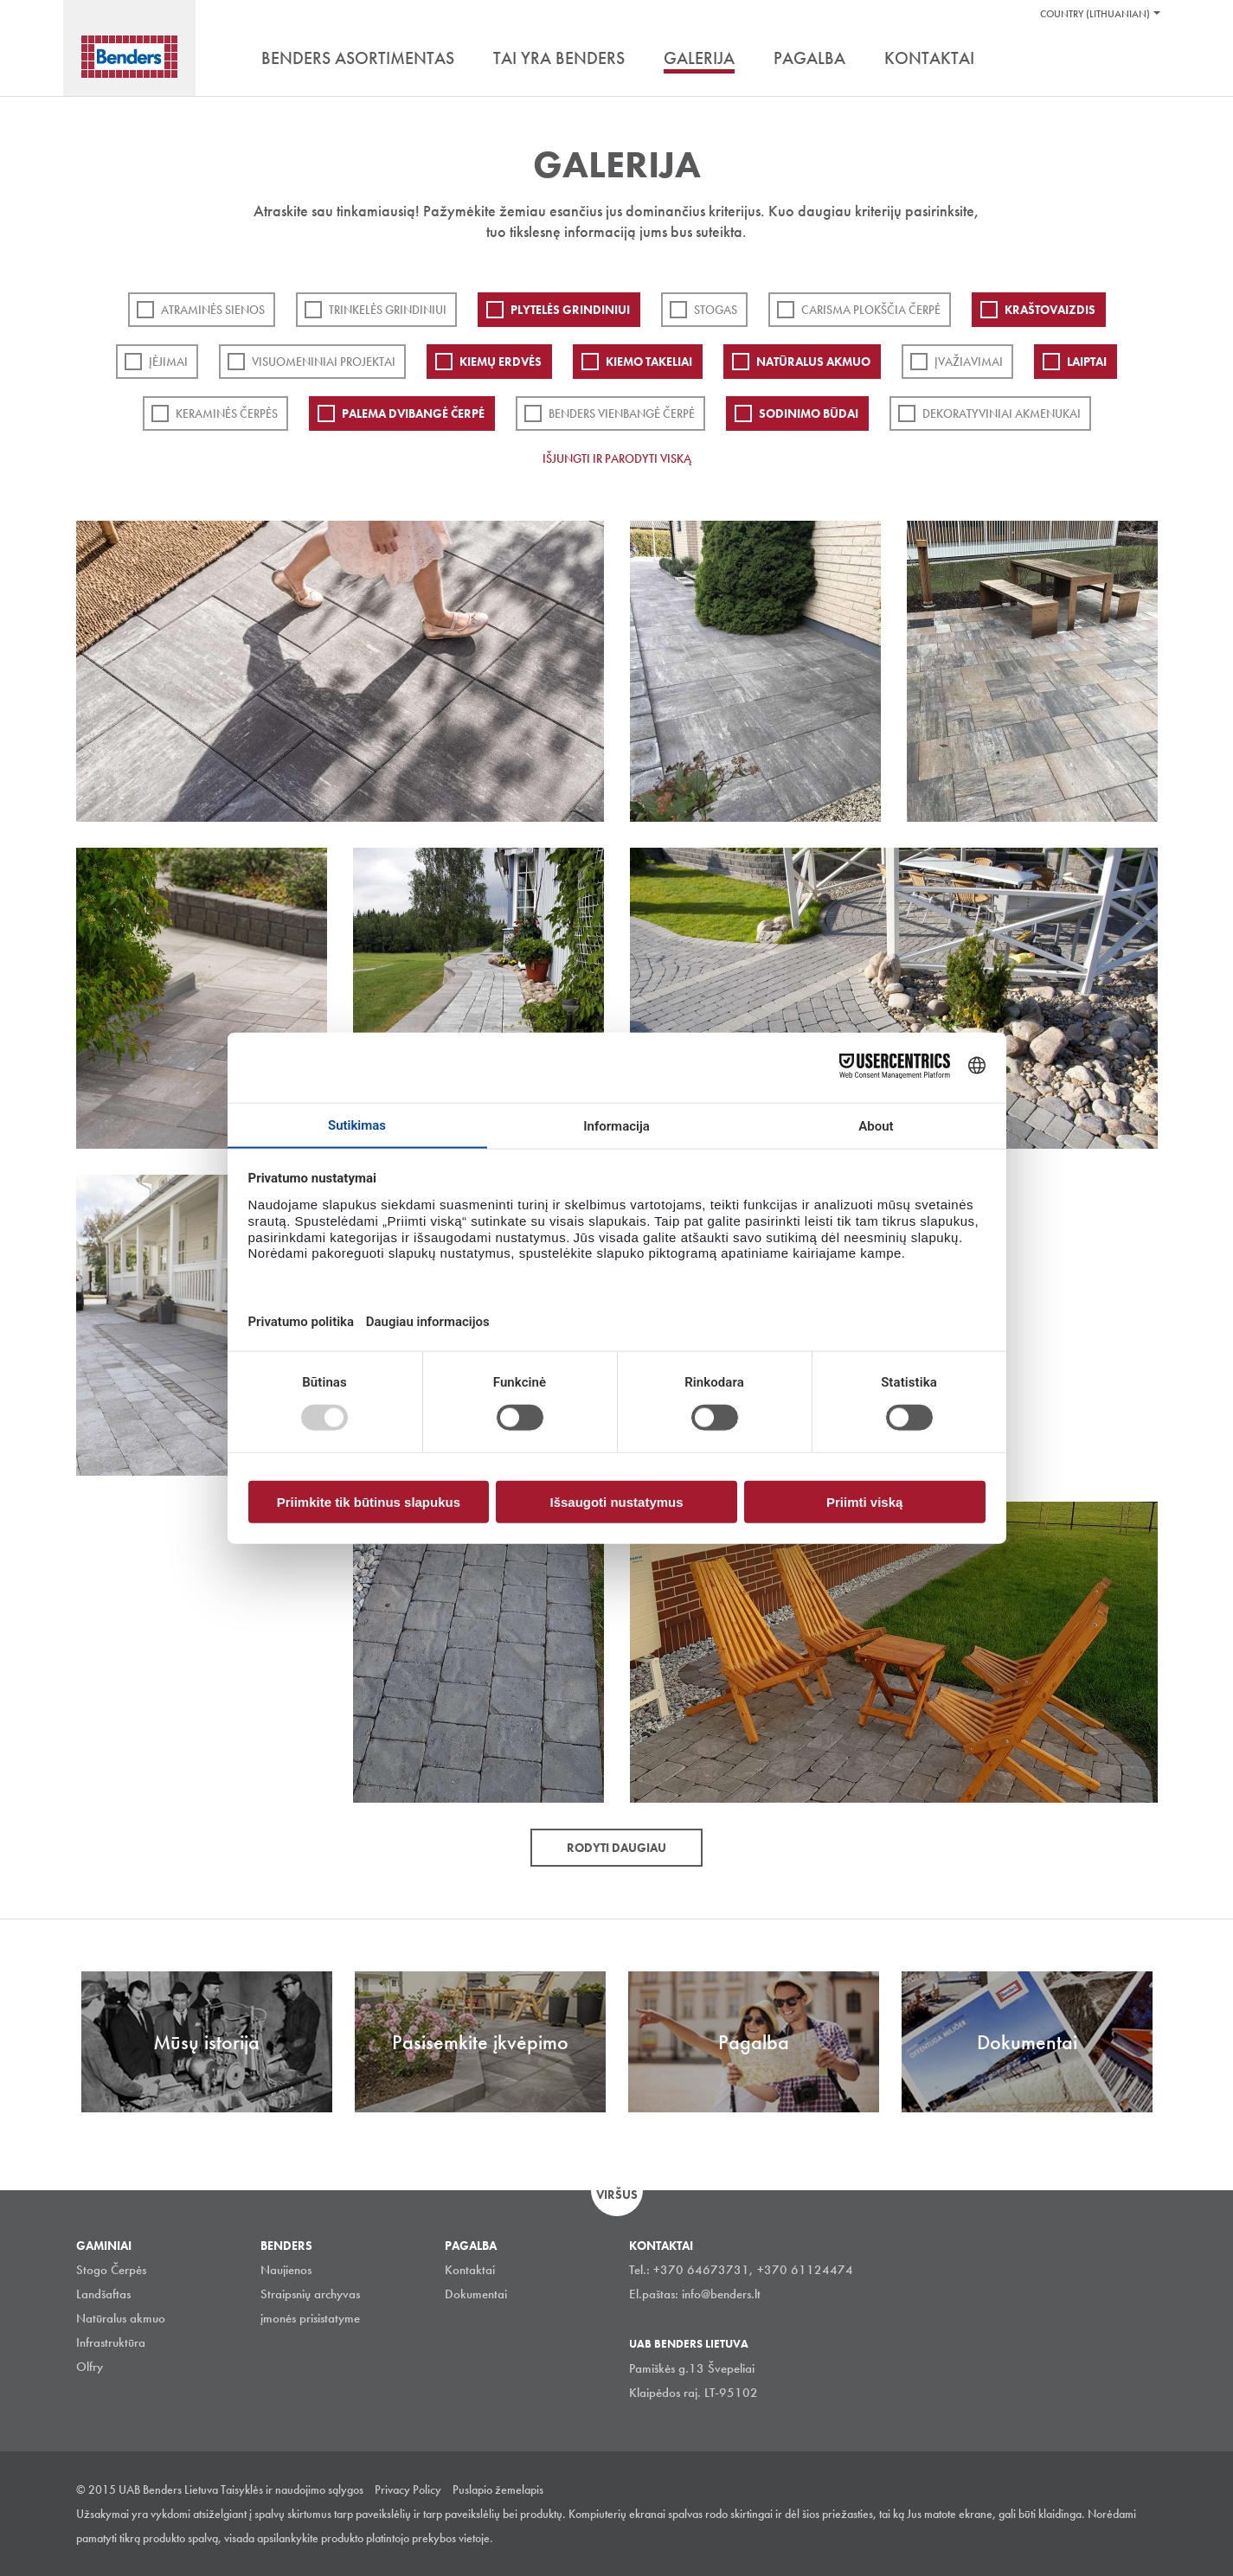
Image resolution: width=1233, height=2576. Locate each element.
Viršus (617, 2194)
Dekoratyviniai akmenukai (1001, 413)
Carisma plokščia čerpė (871, 309)
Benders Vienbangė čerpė (622, 413)
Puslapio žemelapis (498, 2489)
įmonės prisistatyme (310, 2318)
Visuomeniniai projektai (323, 361)
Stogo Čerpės (111, 2269)
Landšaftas (103, 2294)
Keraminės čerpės (227, 413)
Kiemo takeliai (649, 361)
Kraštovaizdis (1050, 309)
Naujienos (285, 2269)
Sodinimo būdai (808, 413)
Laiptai (1087, 361)
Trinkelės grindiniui (387, 309)
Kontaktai (470, 2269)
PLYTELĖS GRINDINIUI (570, 309)
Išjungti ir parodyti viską (617, 458)
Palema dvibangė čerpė (413, 413)
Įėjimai (168, 361)
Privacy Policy (408, 2489)
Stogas (715, 309)
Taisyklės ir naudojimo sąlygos (292, 2489)
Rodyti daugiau (616, 1847)
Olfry (89, 2366)
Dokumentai (476, 2294)
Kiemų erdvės (500, 361)
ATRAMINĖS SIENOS (213, 309)
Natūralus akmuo (813, 361)
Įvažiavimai (968, 361)
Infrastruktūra (110, 2342)
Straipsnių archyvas (310, 2294)
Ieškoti (1144, 59)
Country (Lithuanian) (1095, 14)
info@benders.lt (721, 2294)
